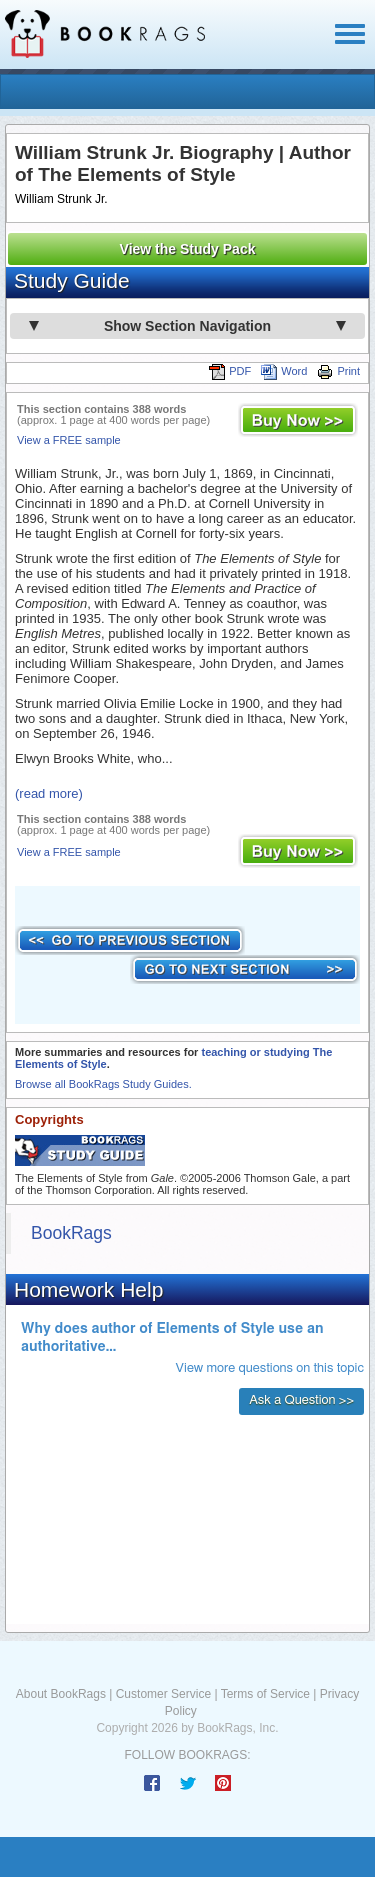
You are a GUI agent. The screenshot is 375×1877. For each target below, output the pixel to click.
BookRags (71, 1233)
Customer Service (163, 1694)
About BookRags (61, 1694)
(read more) (49, 793)
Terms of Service (265, 1694)
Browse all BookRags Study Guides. (103, 1084)
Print (338, 371)
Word (284, 371)
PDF (230, 371)
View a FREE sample (69, 440)
